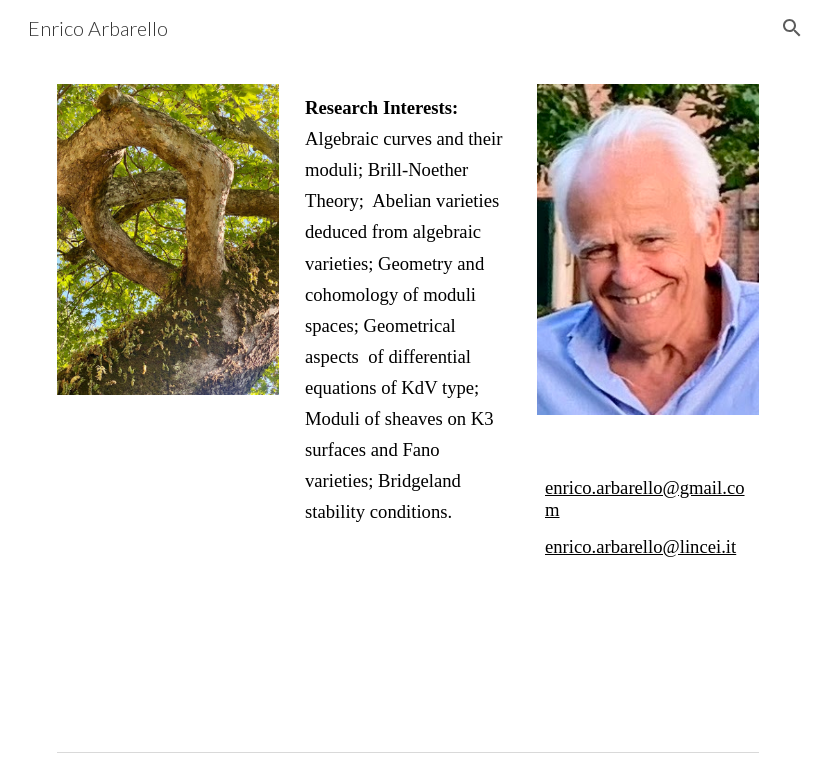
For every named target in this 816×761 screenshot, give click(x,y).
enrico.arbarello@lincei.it (640, 546)
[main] (408, 310)
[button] (792, 28)
